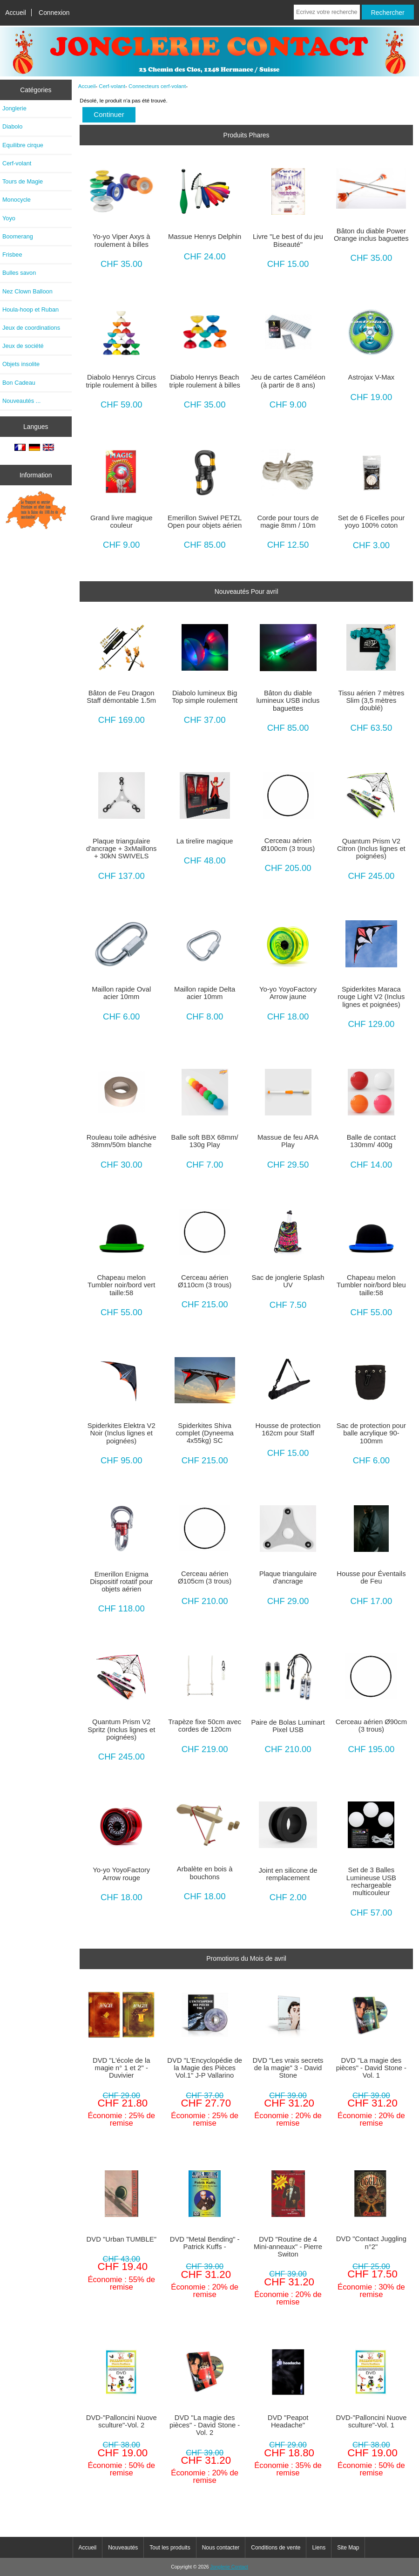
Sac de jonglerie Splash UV (288, 1281)
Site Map (348, 2547)
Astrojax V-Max (371, 377)
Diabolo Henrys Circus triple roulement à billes (121, 381)
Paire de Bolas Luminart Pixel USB (287, 1726)
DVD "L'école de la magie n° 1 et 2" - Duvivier (121, 2068)
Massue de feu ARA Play (287, 1141)
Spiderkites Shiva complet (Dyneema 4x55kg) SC (204, 1433)
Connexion (54, 12)
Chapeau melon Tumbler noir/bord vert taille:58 (121, 1285)
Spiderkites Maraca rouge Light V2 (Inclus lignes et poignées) (371, 997)
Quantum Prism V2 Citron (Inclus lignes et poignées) (371, 848)
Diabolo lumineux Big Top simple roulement (204, 696)
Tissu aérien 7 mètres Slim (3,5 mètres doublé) (371, 700)
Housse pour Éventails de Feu (371, 1577)
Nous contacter (221, 2547)
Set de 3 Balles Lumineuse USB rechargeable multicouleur (371, 1881)
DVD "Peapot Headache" (288, 2421)
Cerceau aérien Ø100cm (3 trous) (288, 844)
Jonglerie (14, 108)
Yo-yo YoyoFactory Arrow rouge (121, 1873)
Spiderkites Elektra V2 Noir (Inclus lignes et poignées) (121, 1433)
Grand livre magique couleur (121, 521)
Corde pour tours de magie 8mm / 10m (288, 521)
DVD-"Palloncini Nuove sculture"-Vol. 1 (371, 2421)
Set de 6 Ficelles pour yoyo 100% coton (371, 521)
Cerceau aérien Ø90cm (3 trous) (371, 1725)
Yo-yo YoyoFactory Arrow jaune (288, 993)
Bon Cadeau (18, 382)
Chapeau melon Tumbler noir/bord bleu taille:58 (371, 1285)
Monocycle (16, 199)
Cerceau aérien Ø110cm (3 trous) (204, 1281)
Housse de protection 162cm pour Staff (287, 1429)
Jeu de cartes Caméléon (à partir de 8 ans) (287, 381)
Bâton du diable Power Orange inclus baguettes (371, 234)
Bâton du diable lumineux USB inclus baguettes (288, 700)
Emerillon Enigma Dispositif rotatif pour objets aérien (121, 1581)
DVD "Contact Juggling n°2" (371, 2242)
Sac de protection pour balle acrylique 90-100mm (371, 1433)
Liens (318, 2547)
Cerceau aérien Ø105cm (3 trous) (204, 1577)
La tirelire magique (204, 841)
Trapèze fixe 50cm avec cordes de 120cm (204, 1725)
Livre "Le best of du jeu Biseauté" (288, 240)
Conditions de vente (275, 2547)
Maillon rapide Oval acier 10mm (121, 993)
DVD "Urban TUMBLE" (121, 2239)
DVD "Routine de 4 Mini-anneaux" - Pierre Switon (288, 2247)
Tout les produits (169, 2547)
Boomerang (17, 236)
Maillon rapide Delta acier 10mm (204, 993)
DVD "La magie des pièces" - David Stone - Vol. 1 (371, 2068)
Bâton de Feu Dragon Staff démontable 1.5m (121, 696)
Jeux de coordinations (31, 327)
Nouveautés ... (21, 400)
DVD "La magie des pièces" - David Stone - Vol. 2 (204, 2425)
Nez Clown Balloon (27, 291)
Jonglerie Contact (229, 2566)
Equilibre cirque (22, 145)
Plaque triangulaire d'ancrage (288, 1577)
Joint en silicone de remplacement (287, 1874)
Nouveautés (123, 2547)
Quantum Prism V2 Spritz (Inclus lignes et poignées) (121, 1729)
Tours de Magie (22, 181)
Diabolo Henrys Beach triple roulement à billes (204, 381)
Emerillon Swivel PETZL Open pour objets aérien (205, 521)
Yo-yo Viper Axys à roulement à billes (121, 240)
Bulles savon (19, 272)
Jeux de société (23, 345)
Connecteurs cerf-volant (157, 86)
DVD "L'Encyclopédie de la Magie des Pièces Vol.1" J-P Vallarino (204, 2068)
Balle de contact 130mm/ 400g (371, 1141)
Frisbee (12, 254)
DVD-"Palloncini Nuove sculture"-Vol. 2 (121, 2421)
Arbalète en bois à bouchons (205, 1872)
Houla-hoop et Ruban (30, 309)
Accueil (15, 12)
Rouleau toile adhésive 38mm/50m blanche (121, 1141)
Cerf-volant (112, 86)
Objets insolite (21, 363)
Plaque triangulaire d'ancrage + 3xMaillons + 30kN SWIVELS (121, 848)
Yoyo (8, 218)
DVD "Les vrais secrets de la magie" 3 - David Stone (288, 2068)
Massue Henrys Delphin (204, 236)
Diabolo (12, 126)
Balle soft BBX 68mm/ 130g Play (204, 1141)
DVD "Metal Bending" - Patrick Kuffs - (205, 2243)
